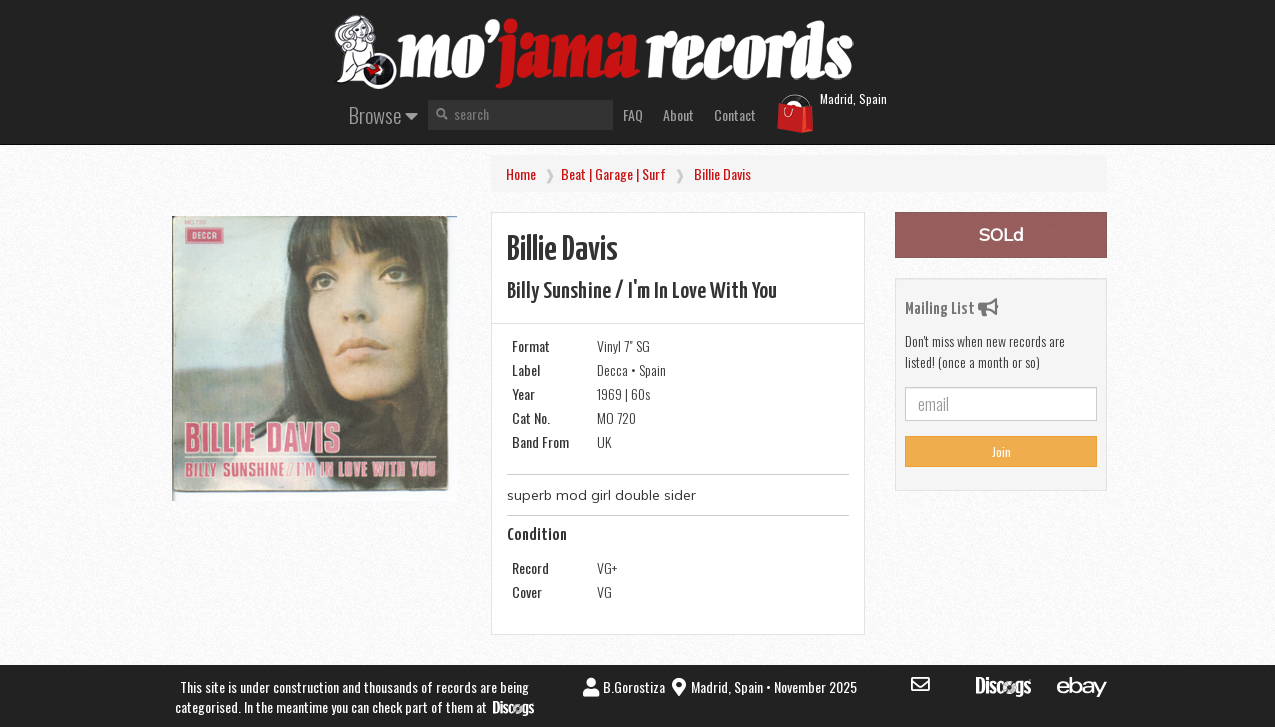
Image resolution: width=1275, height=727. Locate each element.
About (678, 114)
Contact (735, 114)
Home (521, 173)
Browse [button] (383, 114)
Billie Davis (722, 173)
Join (1001, 451)
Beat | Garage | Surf (613, 173)
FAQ (633, 114)
